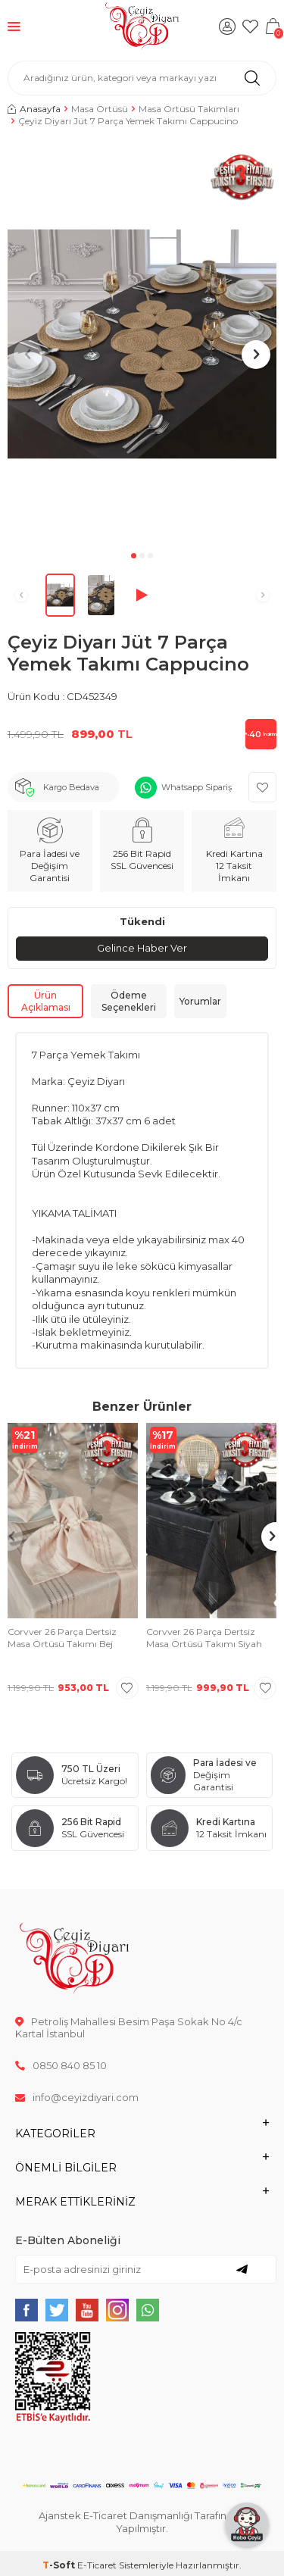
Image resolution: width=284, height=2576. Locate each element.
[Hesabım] (227, 26)
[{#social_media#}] (26, 2310)
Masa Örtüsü (99, 108)
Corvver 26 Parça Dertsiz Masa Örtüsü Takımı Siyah (204, 1637)
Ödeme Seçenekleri (128, 1001)
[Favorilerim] (250, 26)
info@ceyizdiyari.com (77, 2097)
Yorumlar (200, 1001)
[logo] (142, 26)
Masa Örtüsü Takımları (189, 108)
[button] (133, 555)
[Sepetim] (272, 26)
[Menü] (14, 26)
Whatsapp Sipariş (196, 787)
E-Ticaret (97, 2565)
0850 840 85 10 (61, 2065)
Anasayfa (34, 108)
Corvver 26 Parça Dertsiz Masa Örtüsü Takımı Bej (62, 1637)
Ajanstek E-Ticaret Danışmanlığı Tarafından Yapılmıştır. (142, 2521)
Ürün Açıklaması (45, 1001)
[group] (142, 344)
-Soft (59, 2565)
